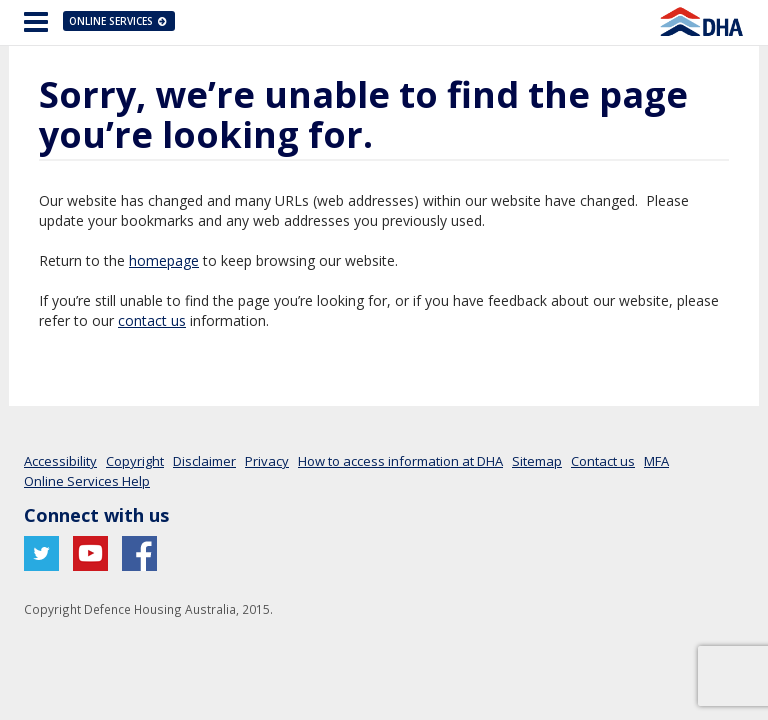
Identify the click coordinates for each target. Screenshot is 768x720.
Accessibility (60, 461)
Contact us (603, 461)
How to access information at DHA (400, 461)
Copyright (135, 461)
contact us (152, 320)
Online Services (119, 21)
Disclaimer (204, 461)
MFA (656, 461)
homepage (164, 260)
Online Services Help (87, 481)
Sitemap (537, 461)
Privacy (267, 461)
